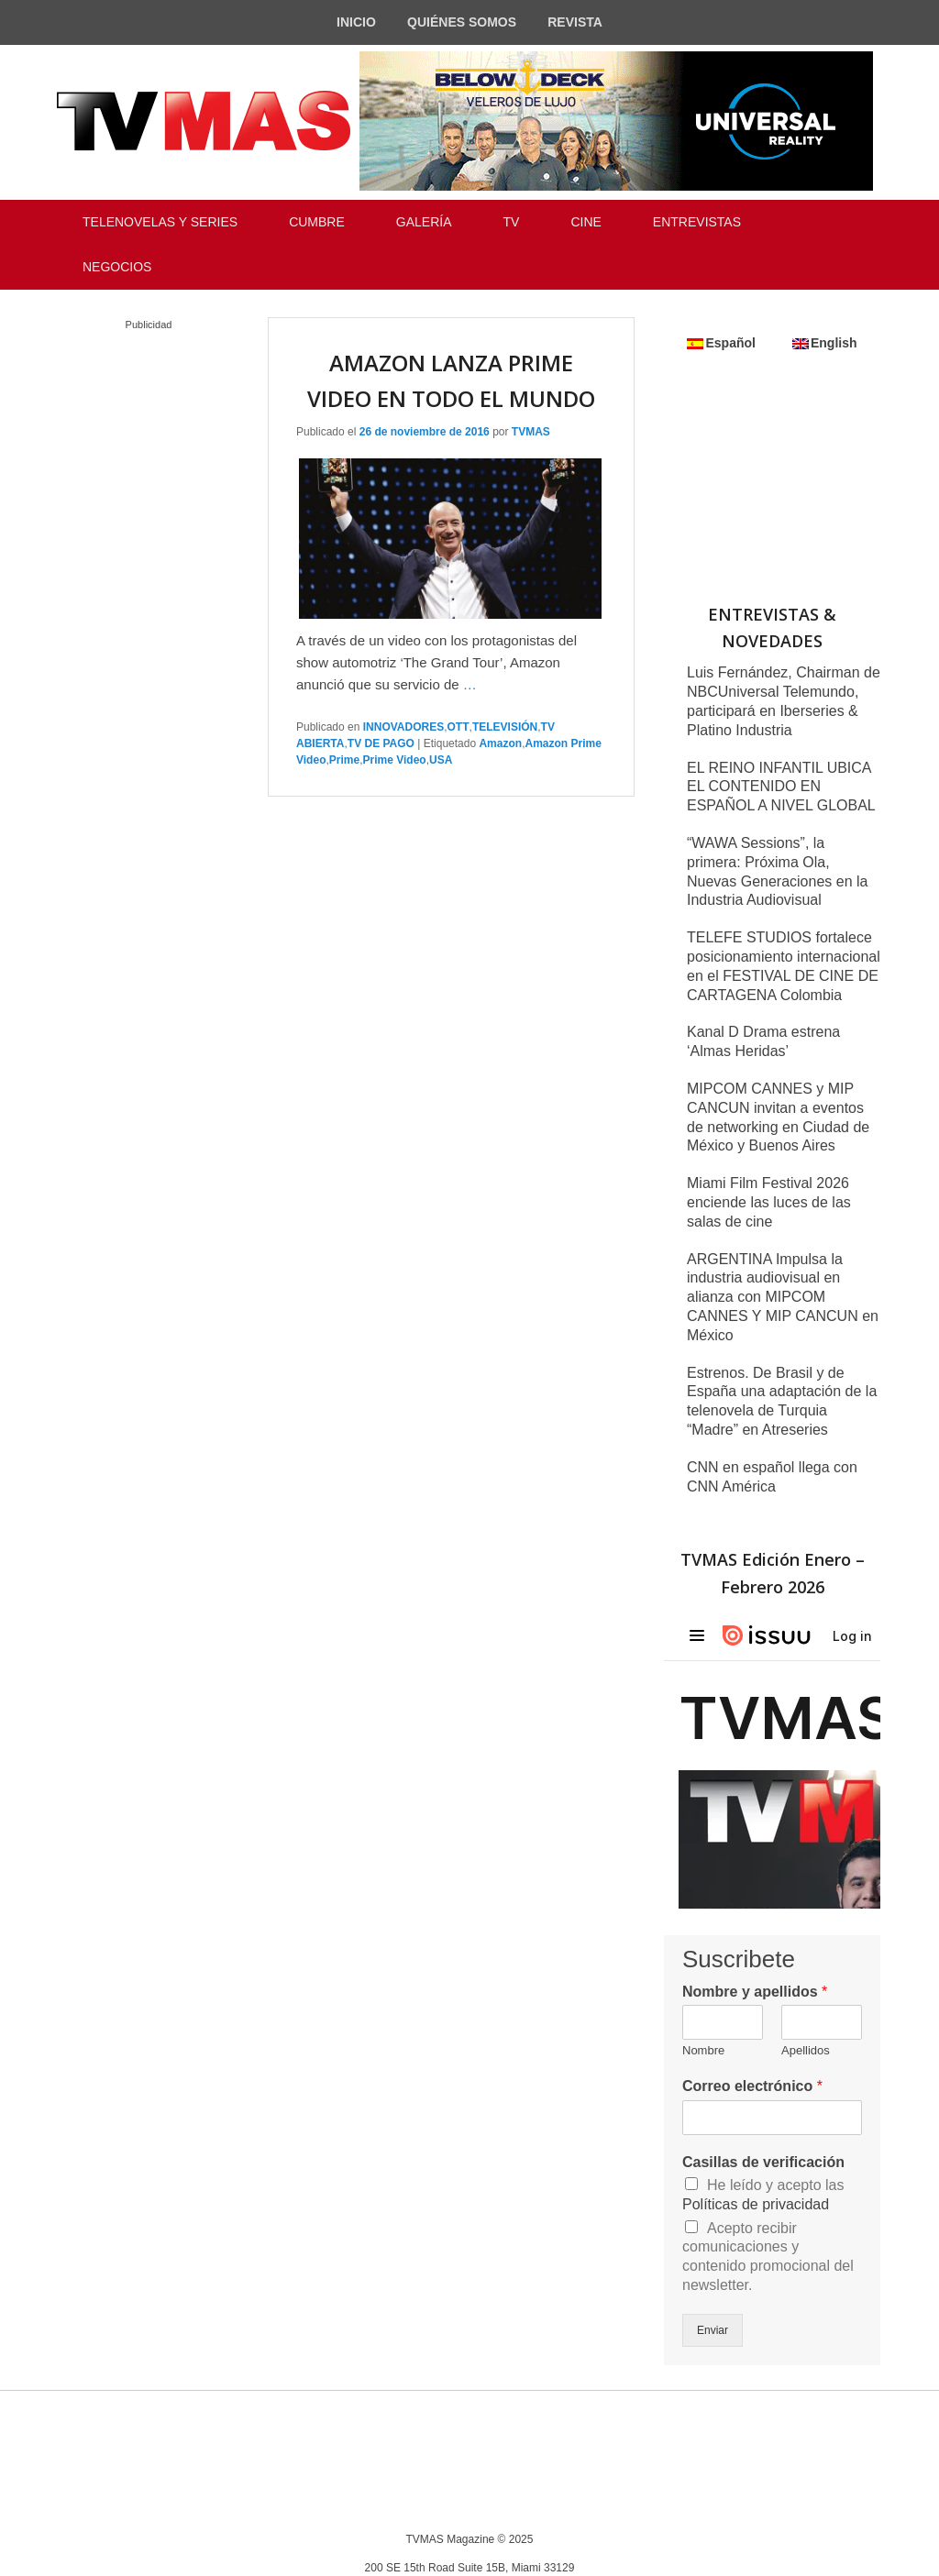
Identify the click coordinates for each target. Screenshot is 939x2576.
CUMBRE (317, 222)
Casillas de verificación (763, 2162)
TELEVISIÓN (504, 727)
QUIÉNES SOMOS (461, 22)
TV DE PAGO (381, 743)
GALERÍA (424, 222)
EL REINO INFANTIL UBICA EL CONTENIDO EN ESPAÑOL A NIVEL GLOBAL (781, 787)
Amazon (500, 743)
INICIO (356, 22)
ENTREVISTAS (697, 222)
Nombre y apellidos (754, 1991)
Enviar (712, 2330)
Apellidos (805, 2050)
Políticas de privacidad (755, 2204)
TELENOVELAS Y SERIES (160, 222)
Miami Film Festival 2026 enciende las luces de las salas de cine (769, 1202)
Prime (344, 760)
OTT (458, 727)
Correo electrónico (752, 2086)
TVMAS (531, 431)
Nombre (703, 2050)
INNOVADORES (403, 727)
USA (440, 760)
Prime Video (394, 760)
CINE (585, 222)
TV (511, 222)
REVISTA (574, 22)
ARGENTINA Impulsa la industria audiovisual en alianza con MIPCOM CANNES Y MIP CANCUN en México (782, 1297)
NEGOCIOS (117, 266)
